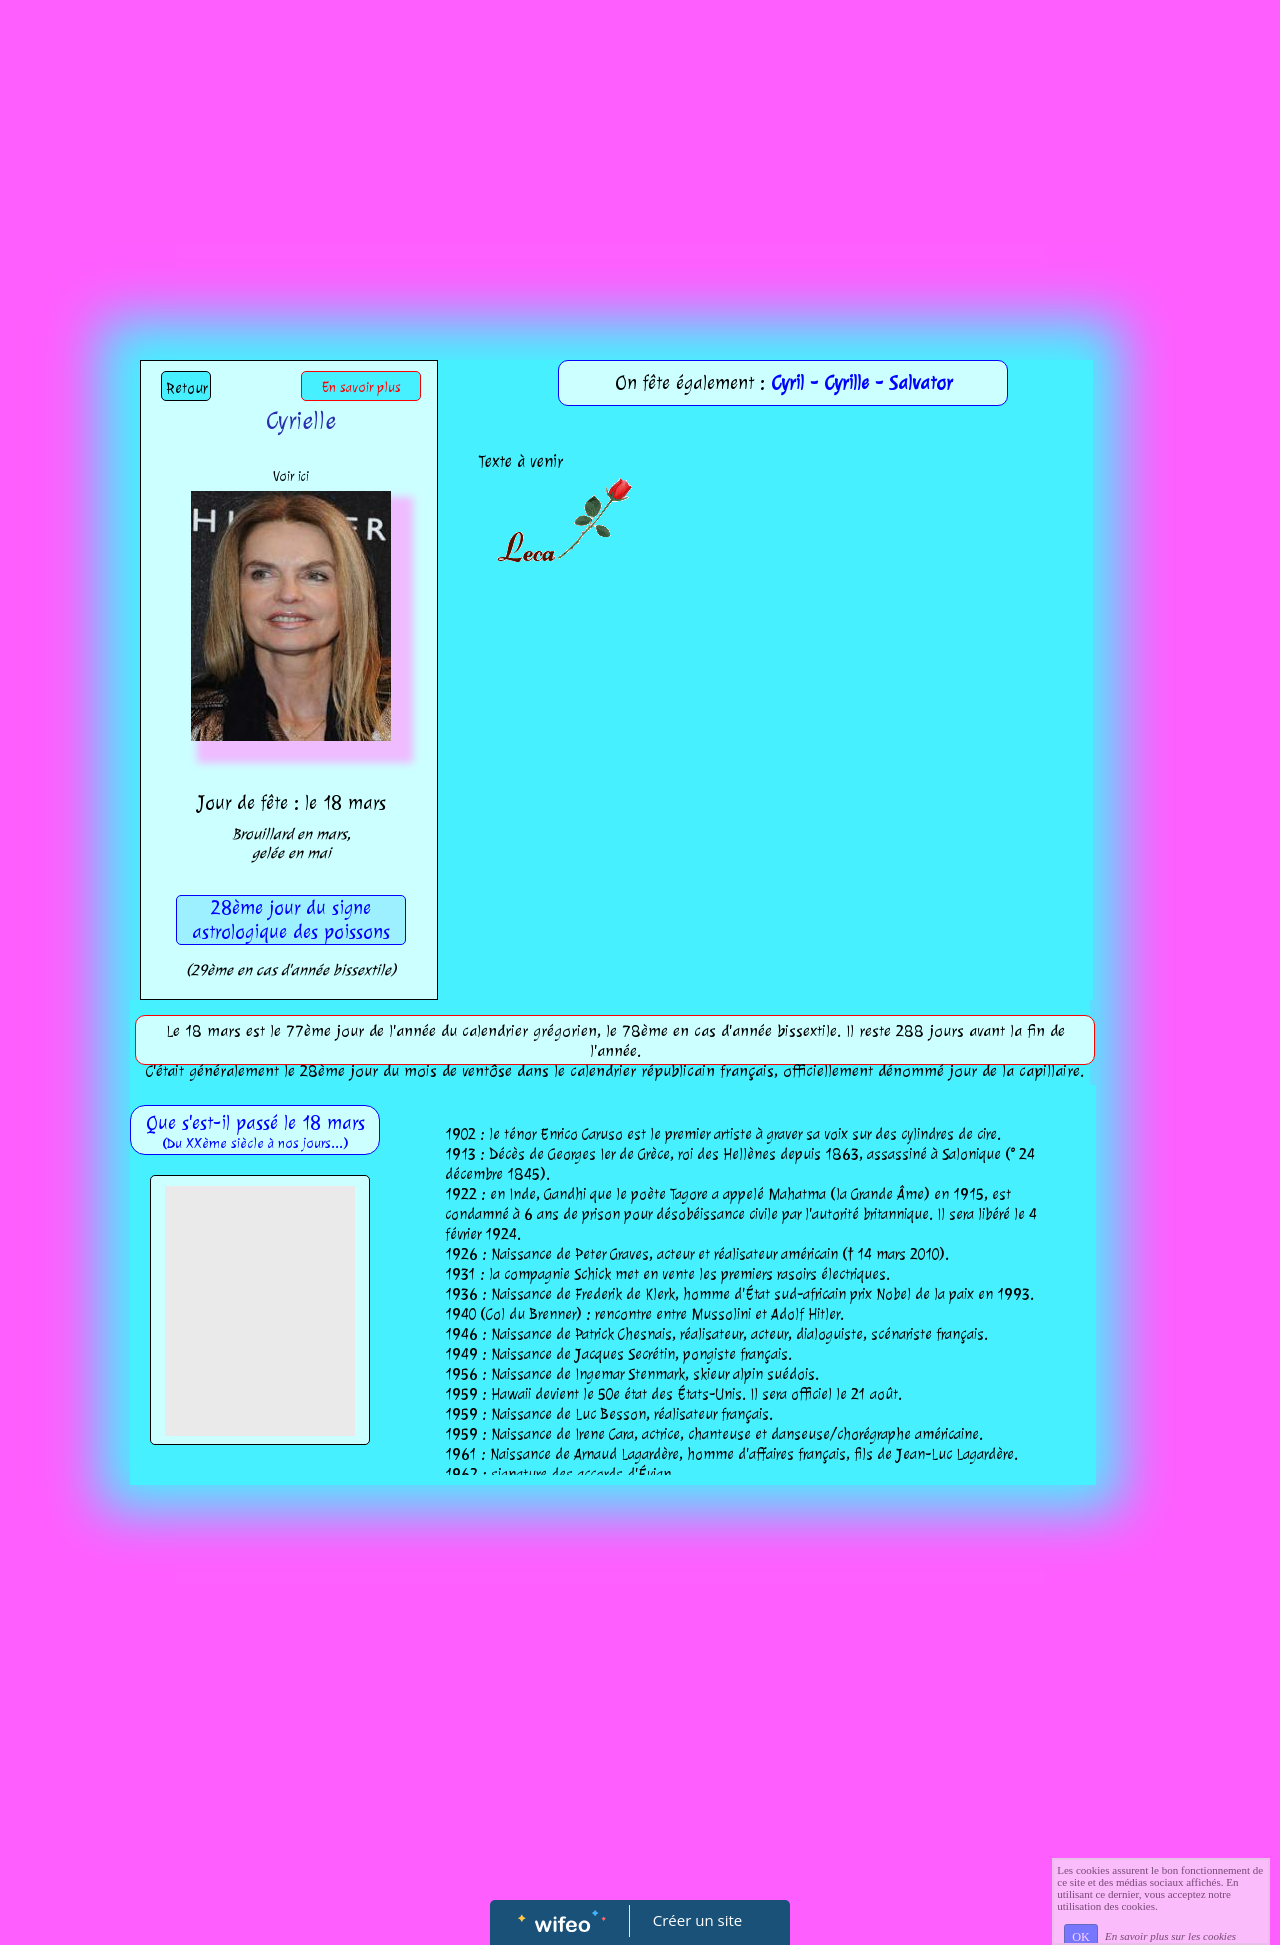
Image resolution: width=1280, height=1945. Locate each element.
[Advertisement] (640, 150)
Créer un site (697, 1920)
